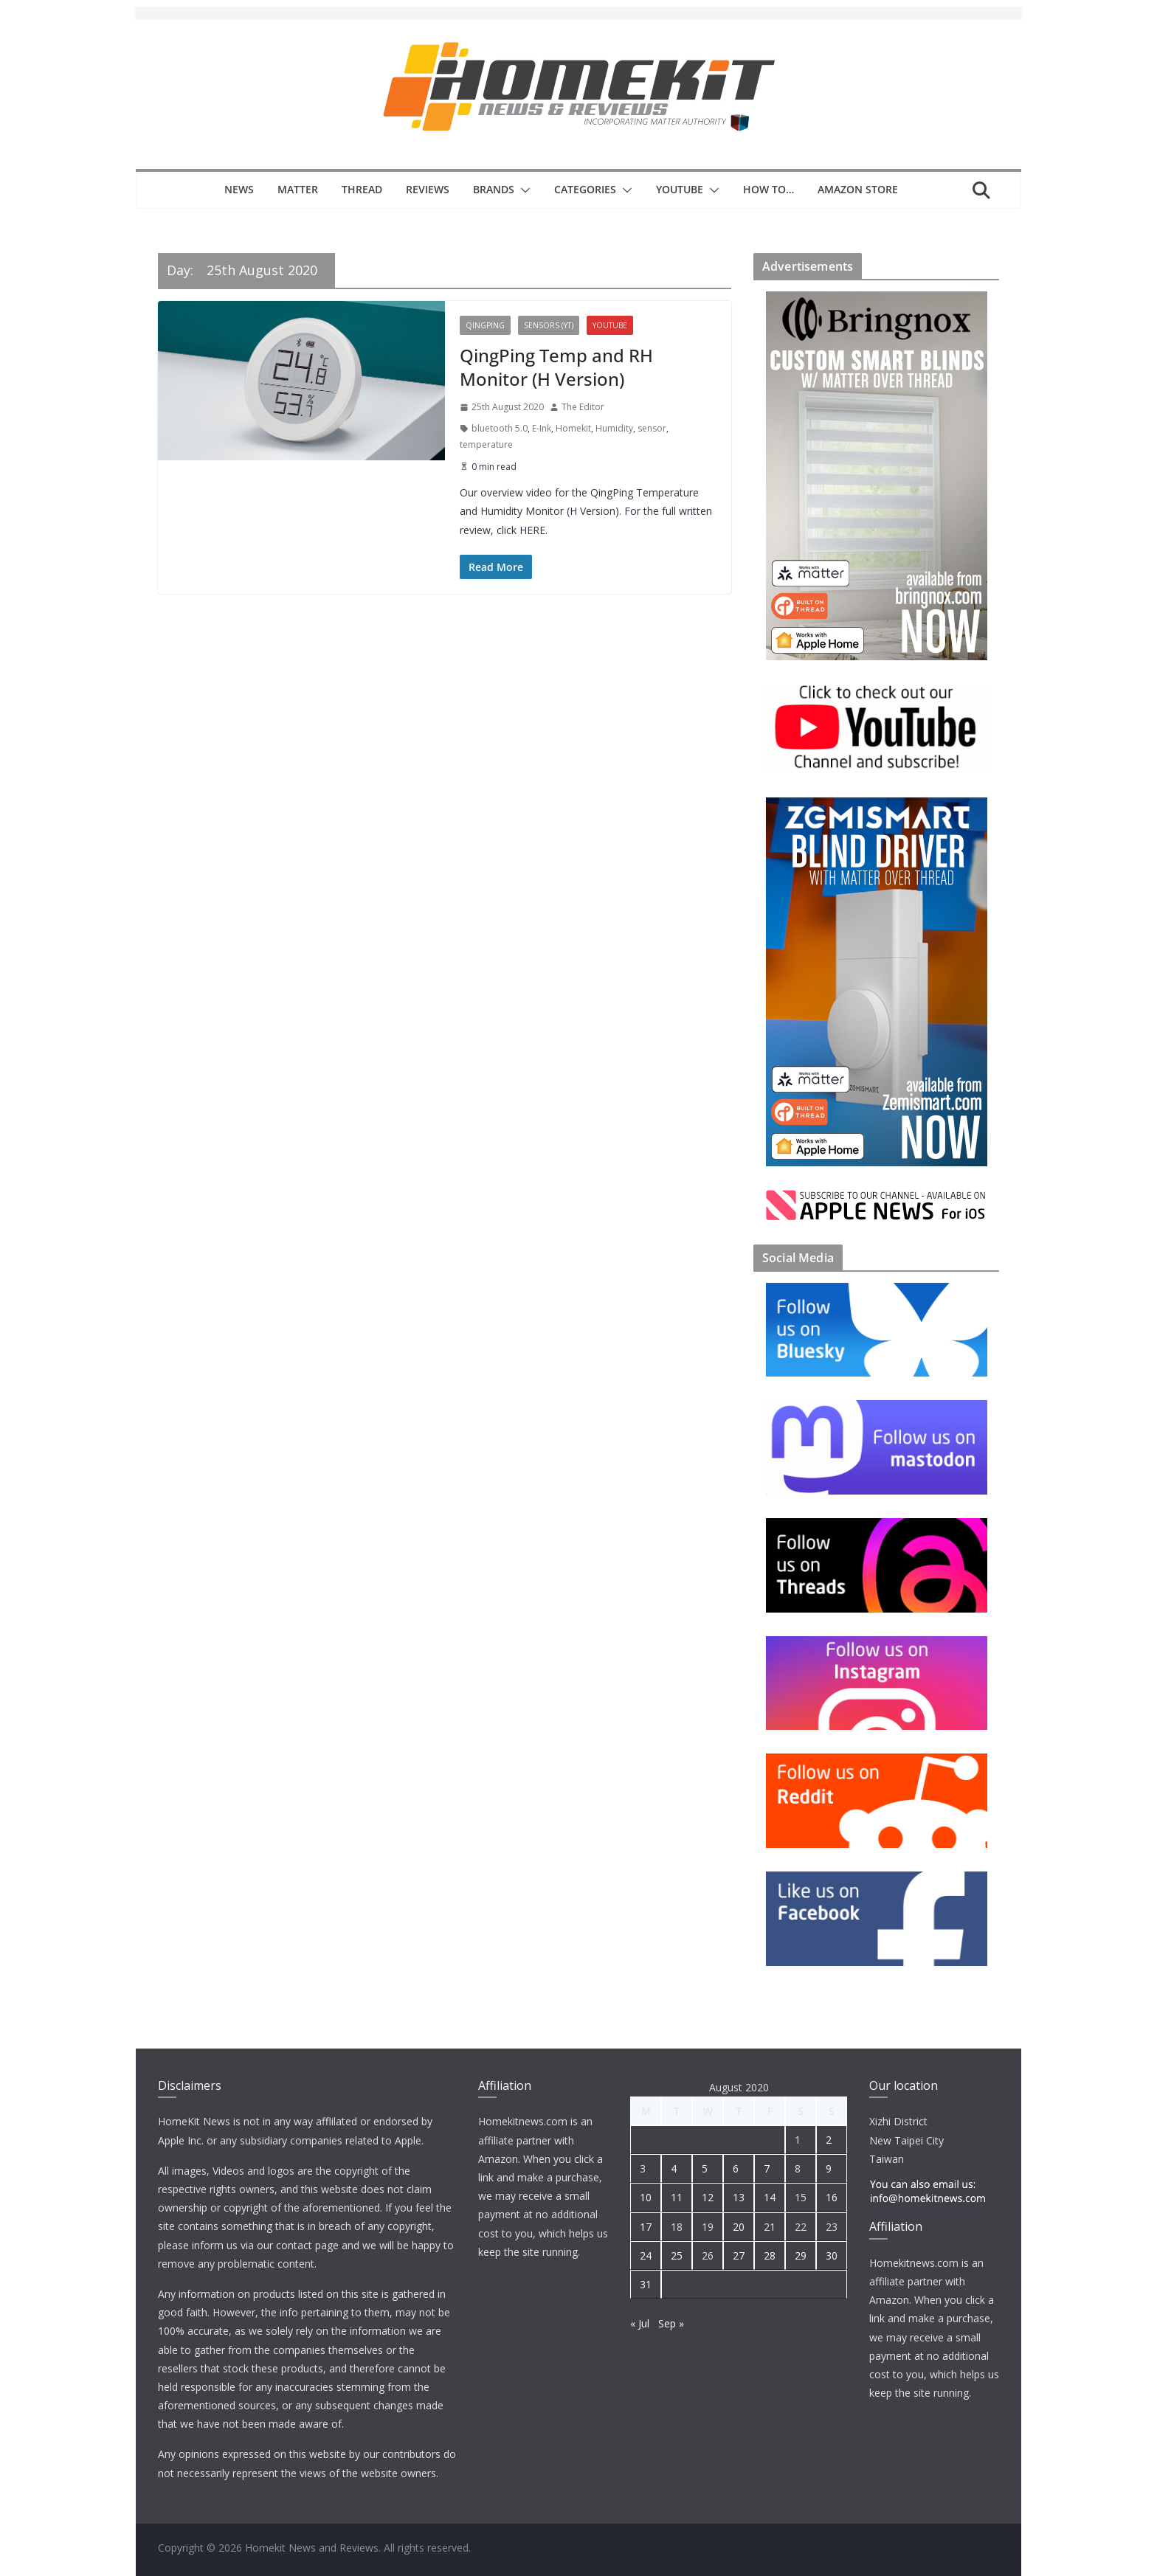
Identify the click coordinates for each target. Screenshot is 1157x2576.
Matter (297, 189)
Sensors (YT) (548, 325)
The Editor (583, 407)
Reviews (427, 189)
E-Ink (541, 428)
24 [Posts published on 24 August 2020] (646, 2255)
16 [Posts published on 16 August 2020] (831, 2197)
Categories (585, 189)
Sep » (671, 2323)
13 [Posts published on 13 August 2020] (739, 2197)
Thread (362, 189)
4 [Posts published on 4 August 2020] (674, 2168)
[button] (522, 190)
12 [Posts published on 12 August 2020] (708, 2197)
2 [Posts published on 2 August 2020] (829, 2140)
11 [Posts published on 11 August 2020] (677, 2197)
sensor (652, 428)
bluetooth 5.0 (500, 428)
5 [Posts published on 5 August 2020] (705, 2168)
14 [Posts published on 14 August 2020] (770, 2197)
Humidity (614, 428)
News (239, 189)
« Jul (639, 2323)
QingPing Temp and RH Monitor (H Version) (556, 366)
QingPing (485, 325)
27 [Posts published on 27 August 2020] (739, 2255)
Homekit (573, 428)
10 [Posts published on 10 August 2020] (646, 2197)
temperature (486, 444)
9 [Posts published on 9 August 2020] (829, 2168)
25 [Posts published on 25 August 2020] (677, 2255)
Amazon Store (858, 189)
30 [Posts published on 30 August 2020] (831, 2255)
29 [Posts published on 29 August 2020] (801, 2255)
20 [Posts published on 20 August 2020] (739, 2227)
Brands (493, 189)
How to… (768, 189)
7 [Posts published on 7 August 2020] (767, 2168)
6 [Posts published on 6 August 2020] (736, 2168)
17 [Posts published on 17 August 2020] (646, 2227)
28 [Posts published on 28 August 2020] (770, 2255)
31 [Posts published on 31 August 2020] (646, 2284)
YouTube (679, 189)
